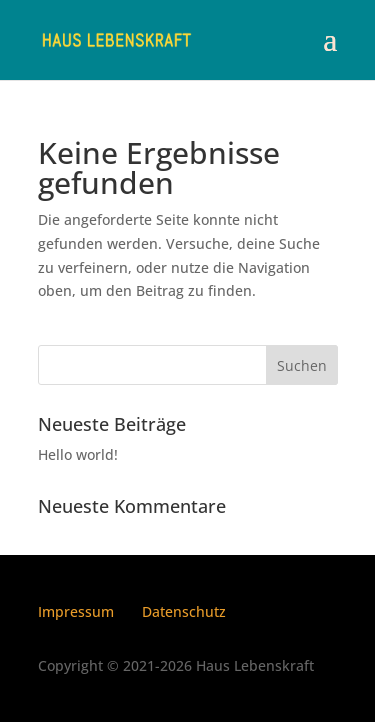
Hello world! (78, 454)
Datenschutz (184, 611)
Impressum (76, 611)
